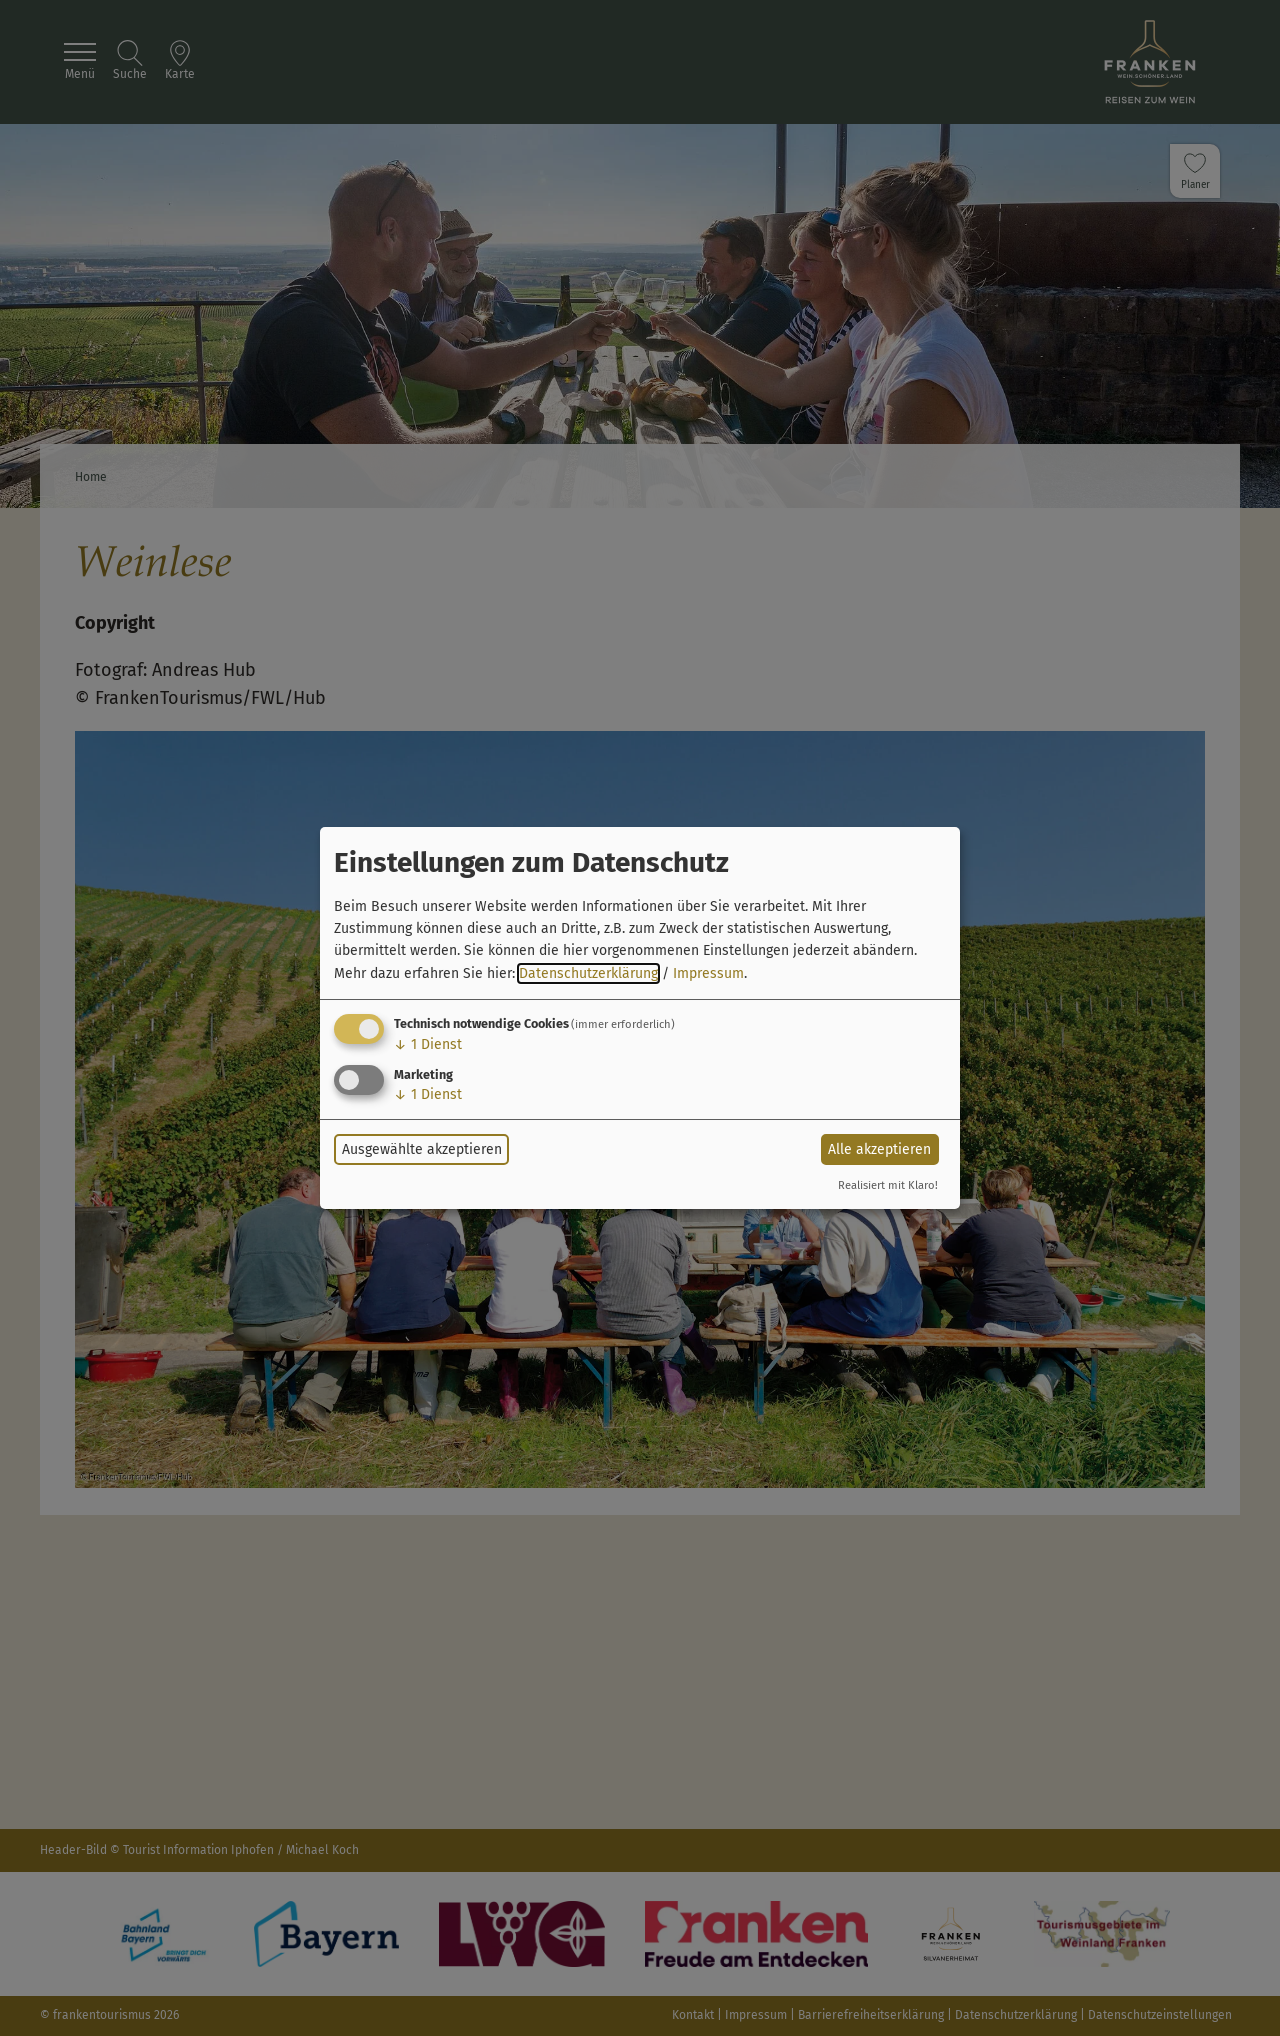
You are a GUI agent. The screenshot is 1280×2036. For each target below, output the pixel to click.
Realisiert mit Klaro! (888, 1185)
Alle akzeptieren (879, 1149)
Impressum (708, 973)
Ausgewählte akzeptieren (422, 1149)
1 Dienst (428, 1044)
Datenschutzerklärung (588, 973)
